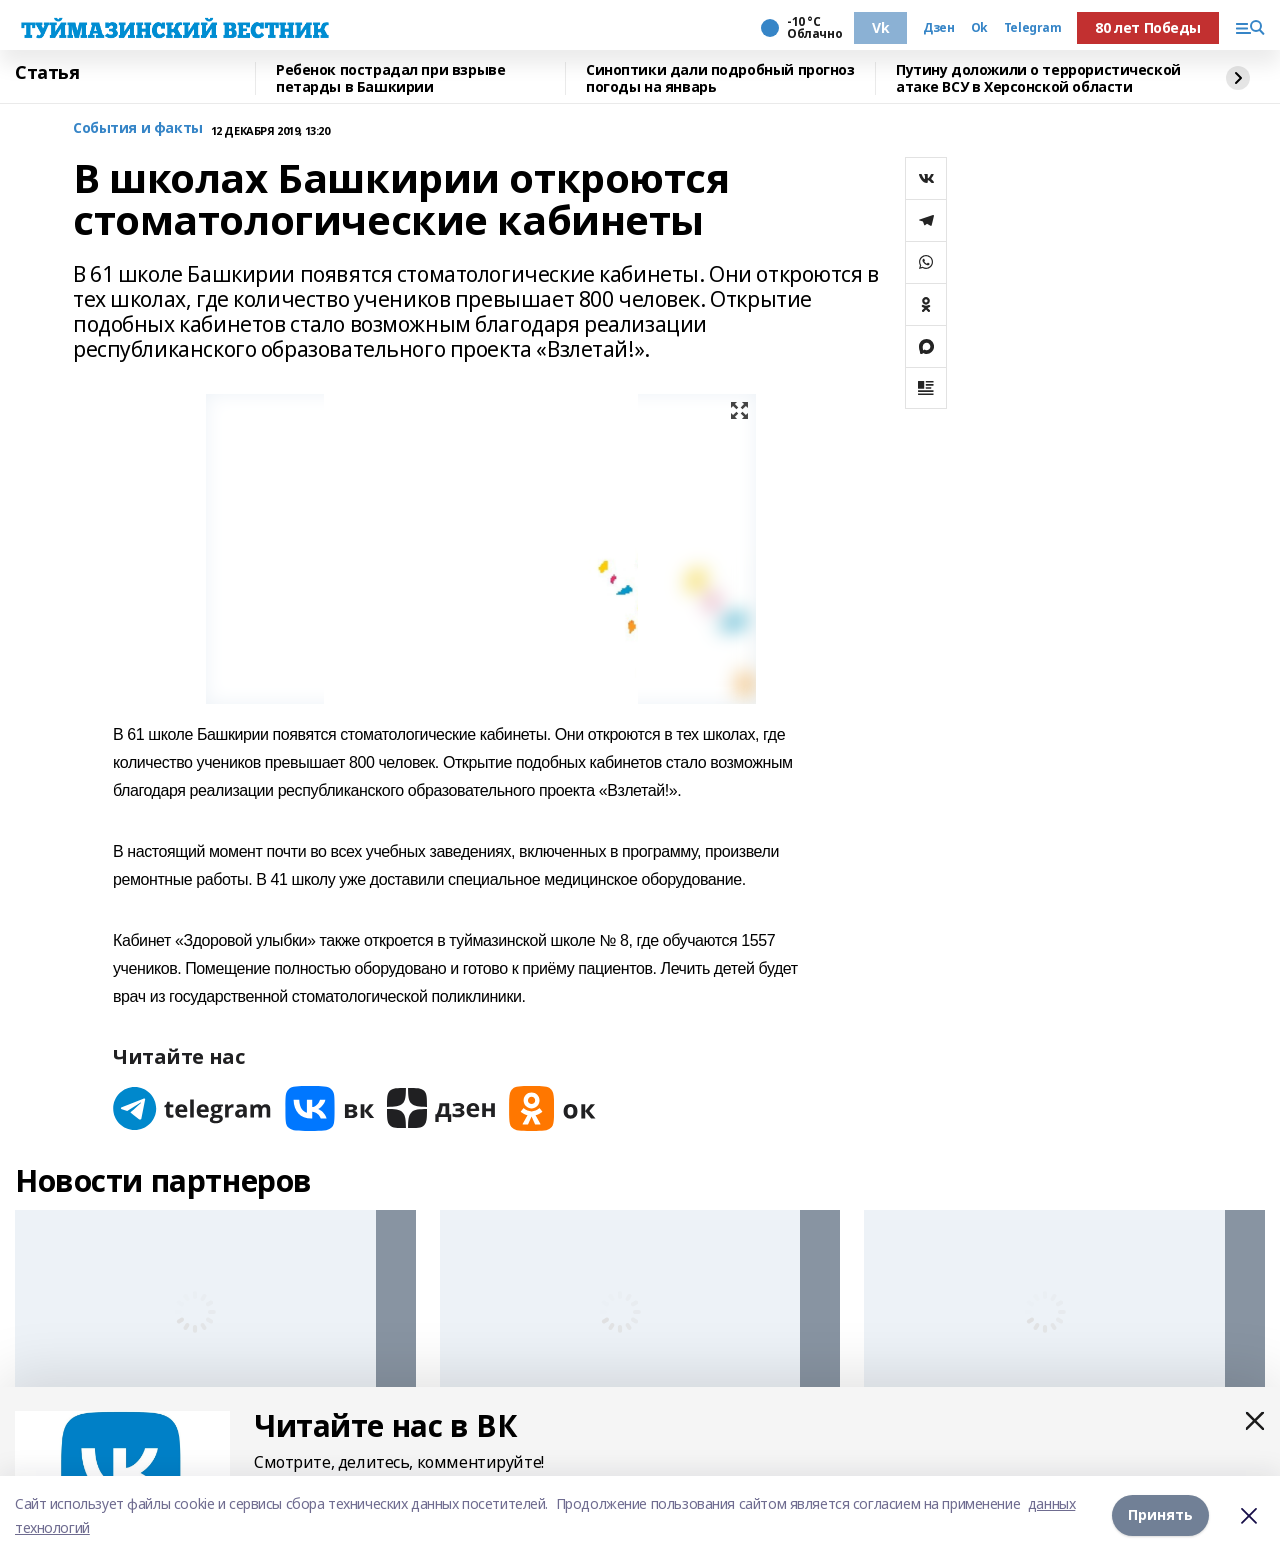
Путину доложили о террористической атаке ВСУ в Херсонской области (1038, 78)
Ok (979, 28)
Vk (880, 27)
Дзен (938, 28)
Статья (47, 73)
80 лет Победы (1148, 27)
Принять (1160, 1515)
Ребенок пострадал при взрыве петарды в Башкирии (390, 78)
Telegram (1033, 28)
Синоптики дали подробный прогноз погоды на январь (720, 78)
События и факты (138, 128)
